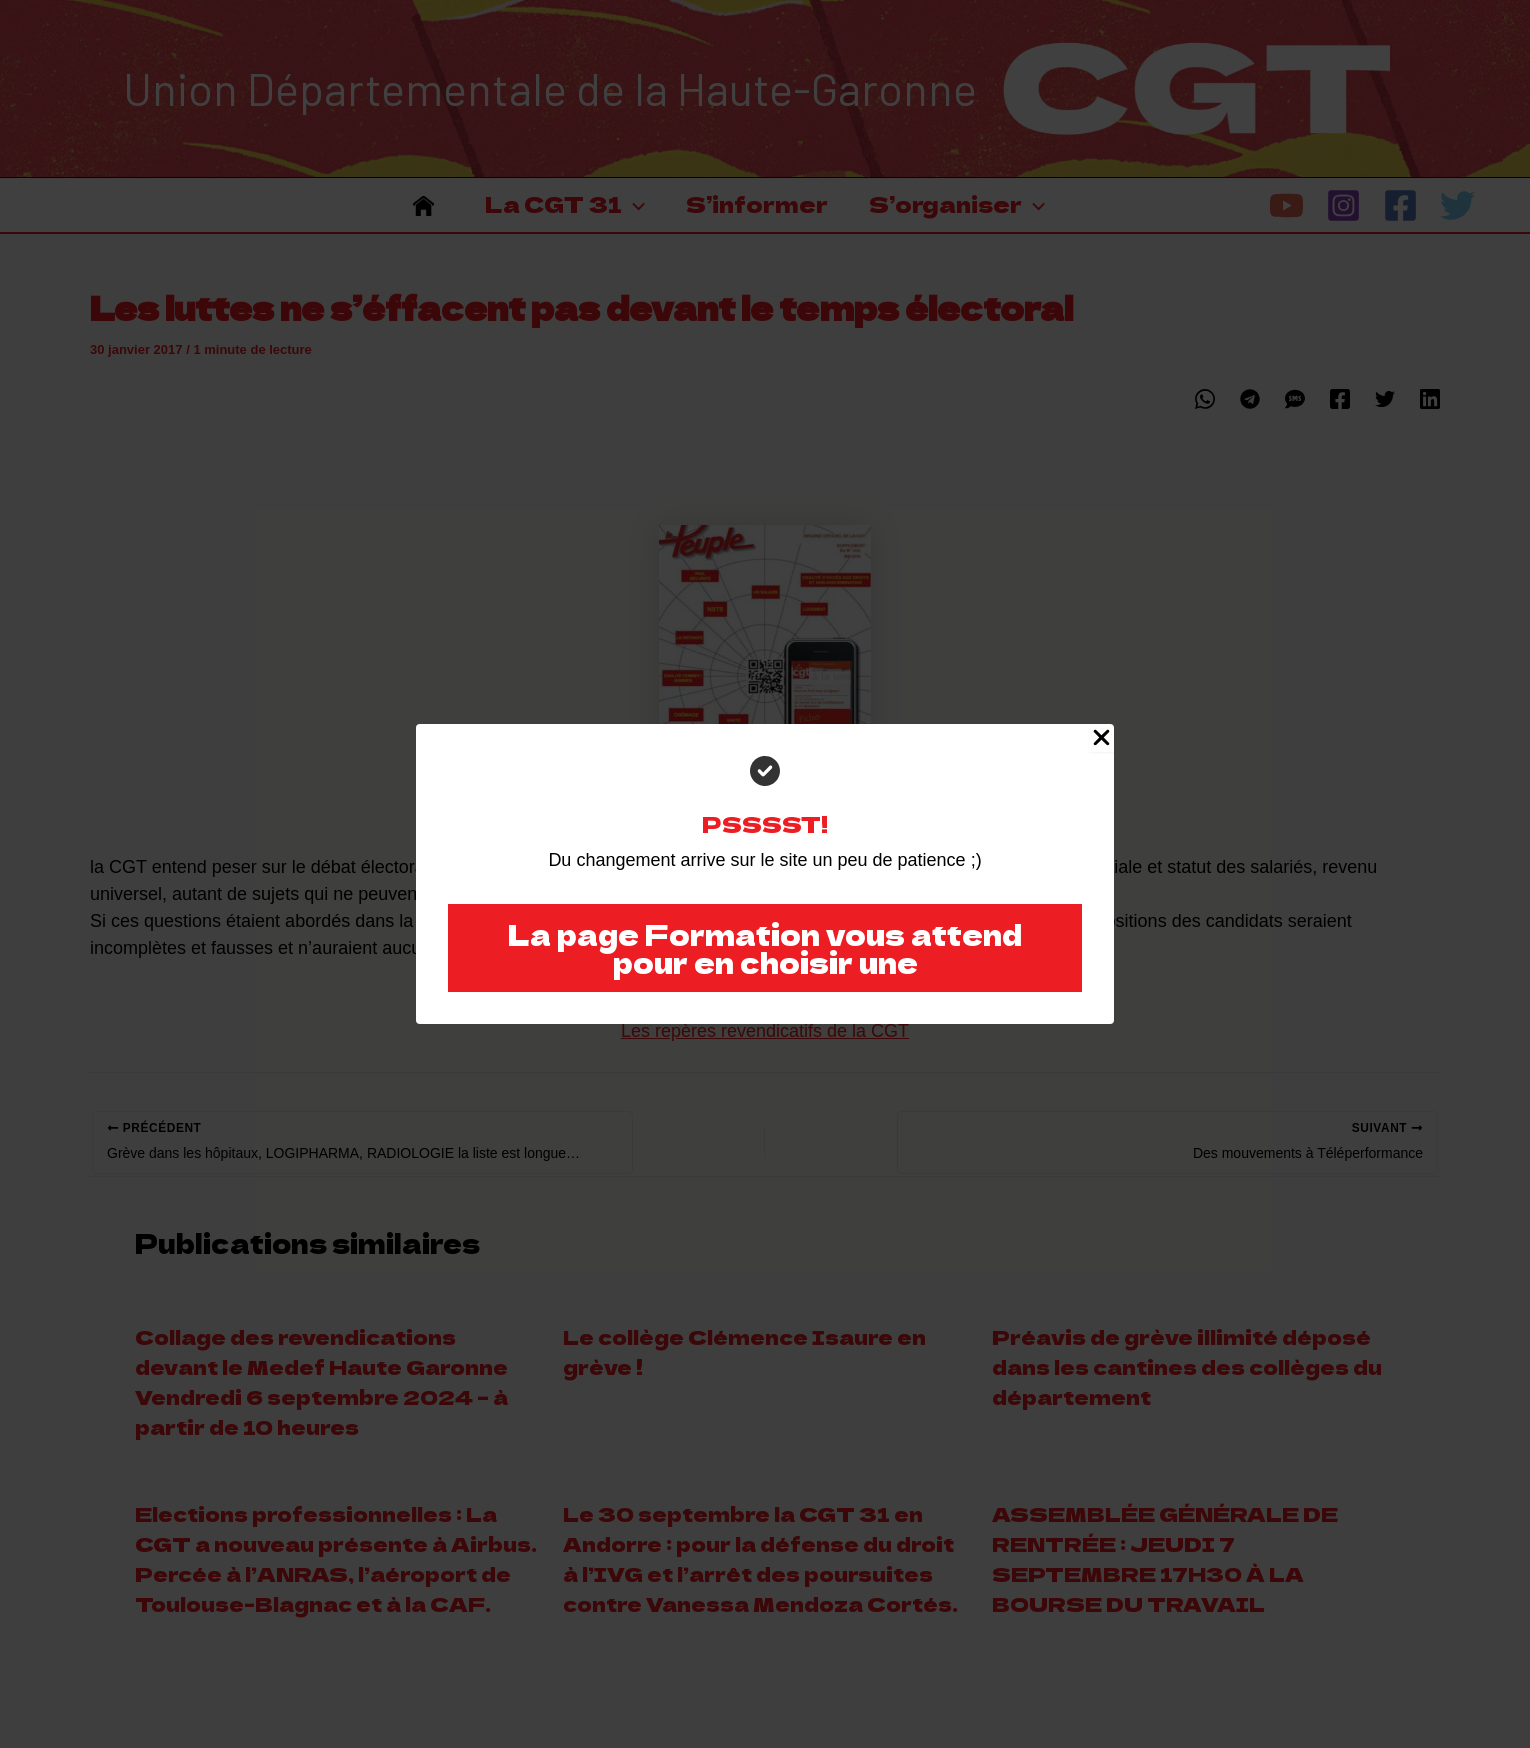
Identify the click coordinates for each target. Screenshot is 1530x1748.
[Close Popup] (1101, 738)
